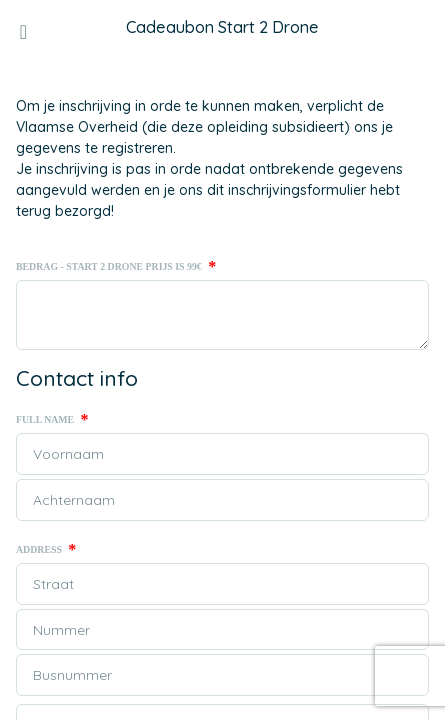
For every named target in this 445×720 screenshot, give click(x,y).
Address (46, 550)
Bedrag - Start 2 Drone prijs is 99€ (116, 267)
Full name (52, 420)
